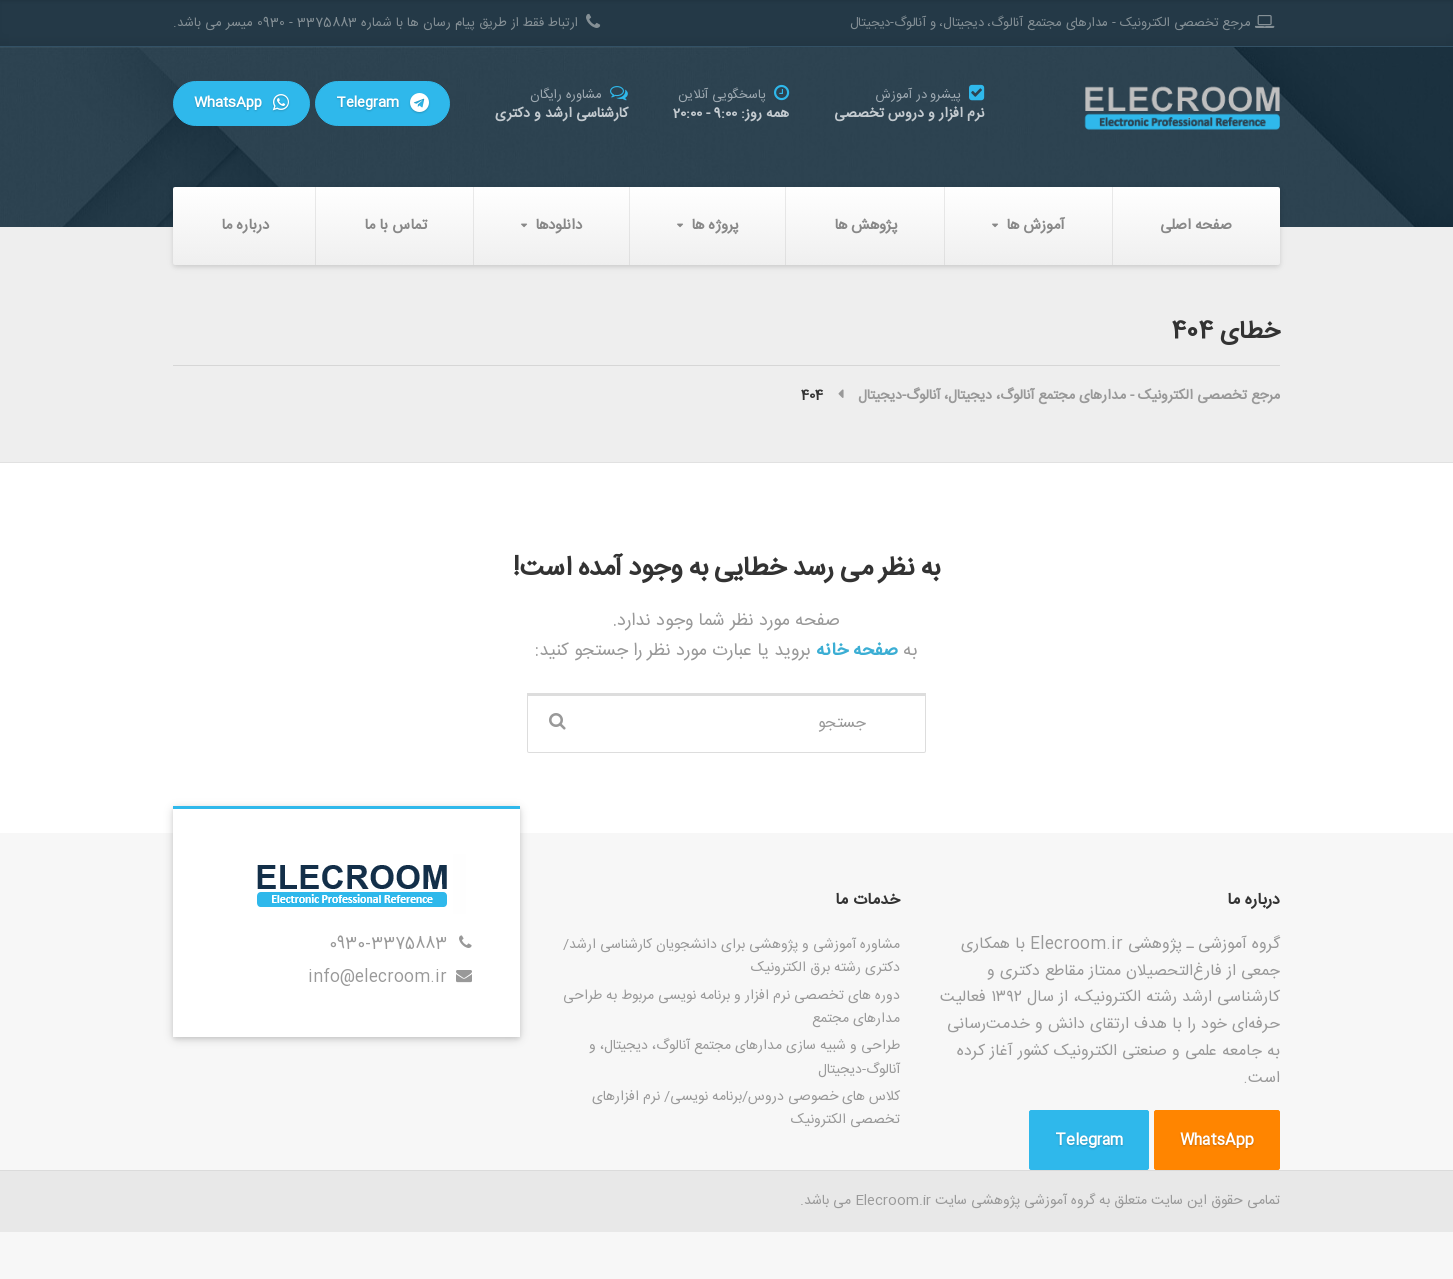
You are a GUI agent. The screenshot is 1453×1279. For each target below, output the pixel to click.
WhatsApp (241, 103)
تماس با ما (395, 225)
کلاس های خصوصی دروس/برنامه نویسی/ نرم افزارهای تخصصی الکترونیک (746, 1108)
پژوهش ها (866, 225)
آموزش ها (1035, 225)
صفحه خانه (854, 650)
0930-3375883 (388, 944)
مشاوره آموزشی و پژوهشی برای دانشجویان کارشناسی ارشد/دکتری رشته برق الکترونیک (731, 956)
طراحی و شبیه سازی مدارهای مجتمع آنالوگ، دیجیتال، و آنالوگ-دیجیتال (744, 1057)
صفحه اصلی (1196, 225)
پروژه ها (715, 225)
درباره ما (245, 225)
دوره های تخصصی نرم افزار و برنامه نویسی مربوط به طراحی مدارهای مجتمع (731, 1007)
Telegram (382, 103)
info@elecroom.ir (377, 977)
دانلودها (558, 225)
